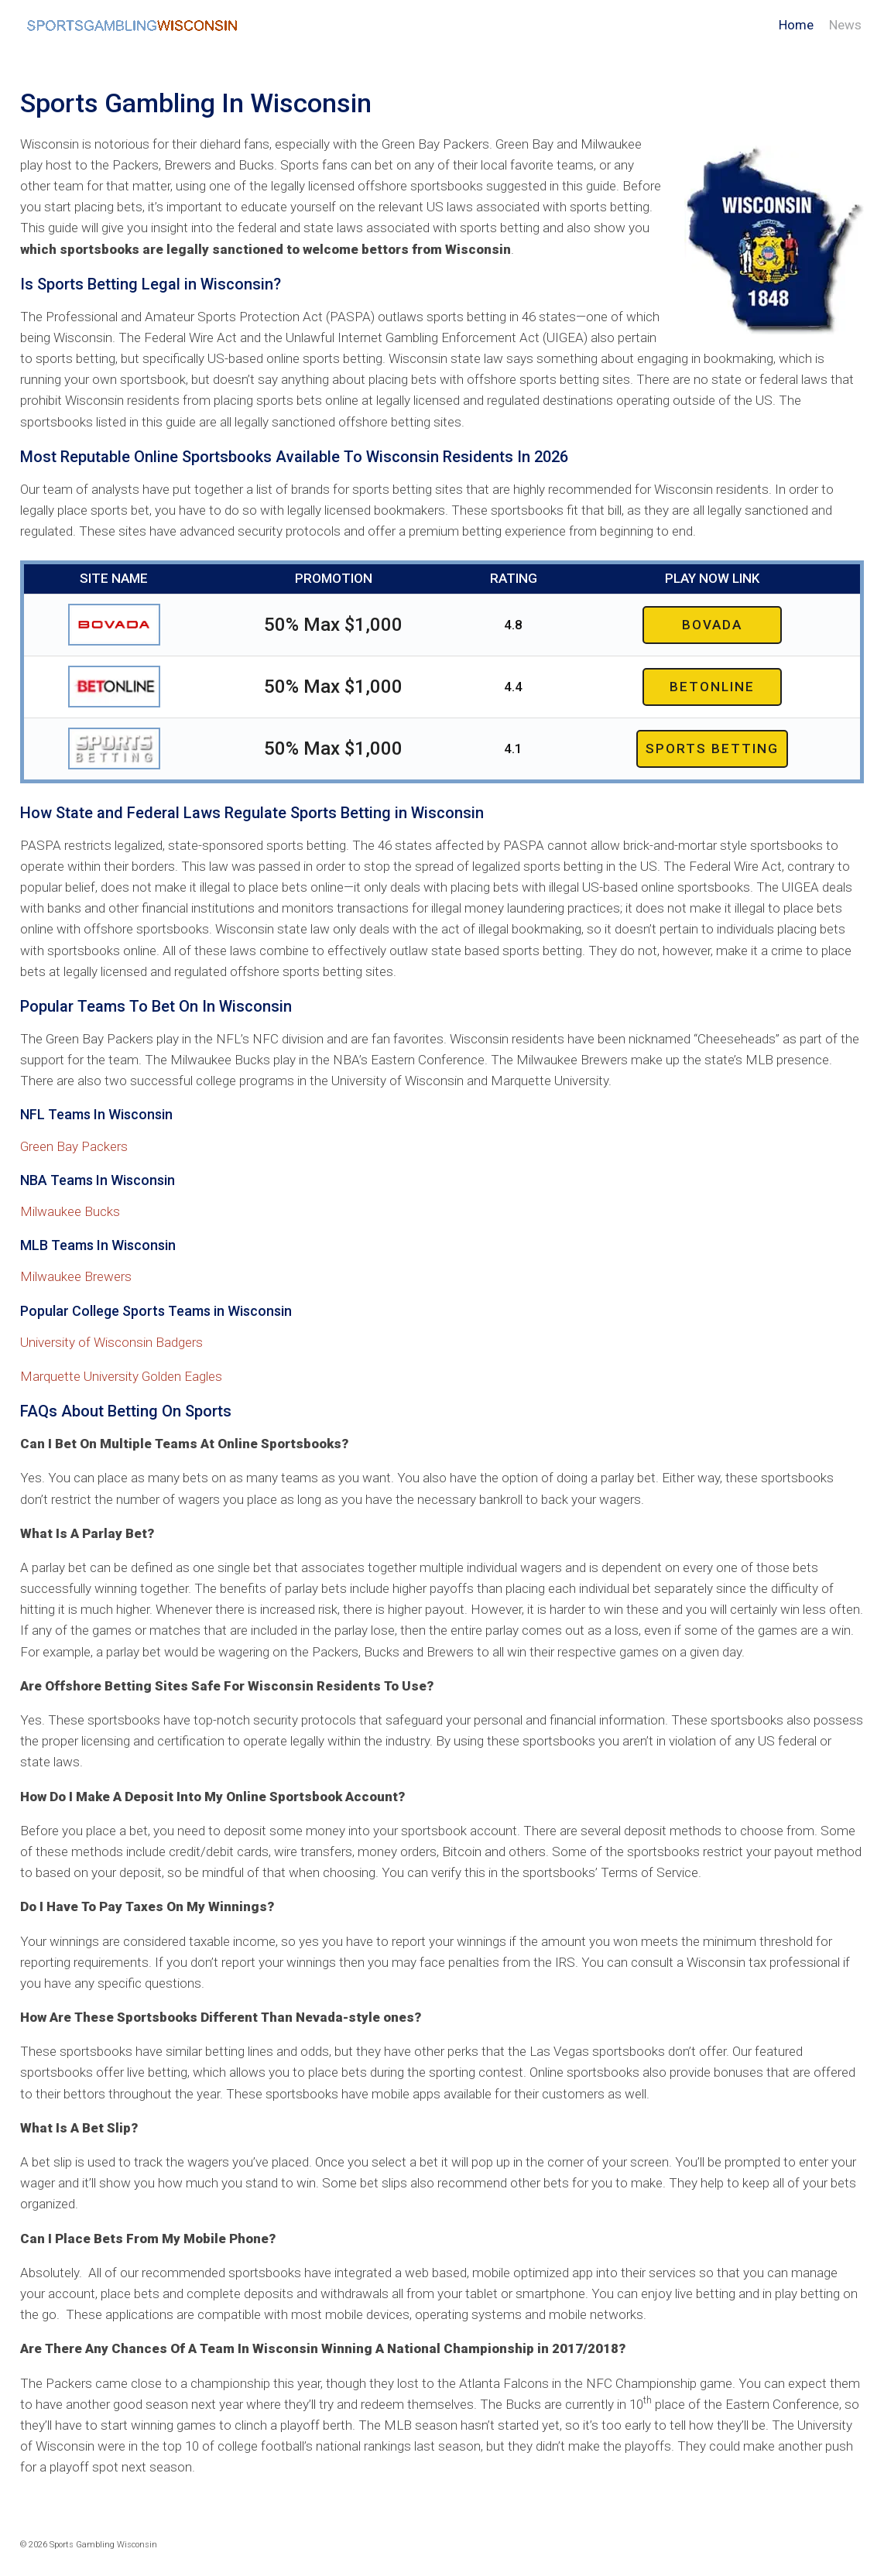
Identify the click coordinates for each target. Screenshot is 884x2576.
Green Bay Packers (74, 1146)
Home (796, 25)
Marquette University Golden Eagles (121, 1376)
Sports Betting (712, 748)
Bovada (712, 624)
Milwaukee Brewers (76, 1276)
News (845, 25)
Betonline (712, 686)
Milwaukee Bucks (70, 1211)
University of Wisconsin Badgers (111, 1342)
